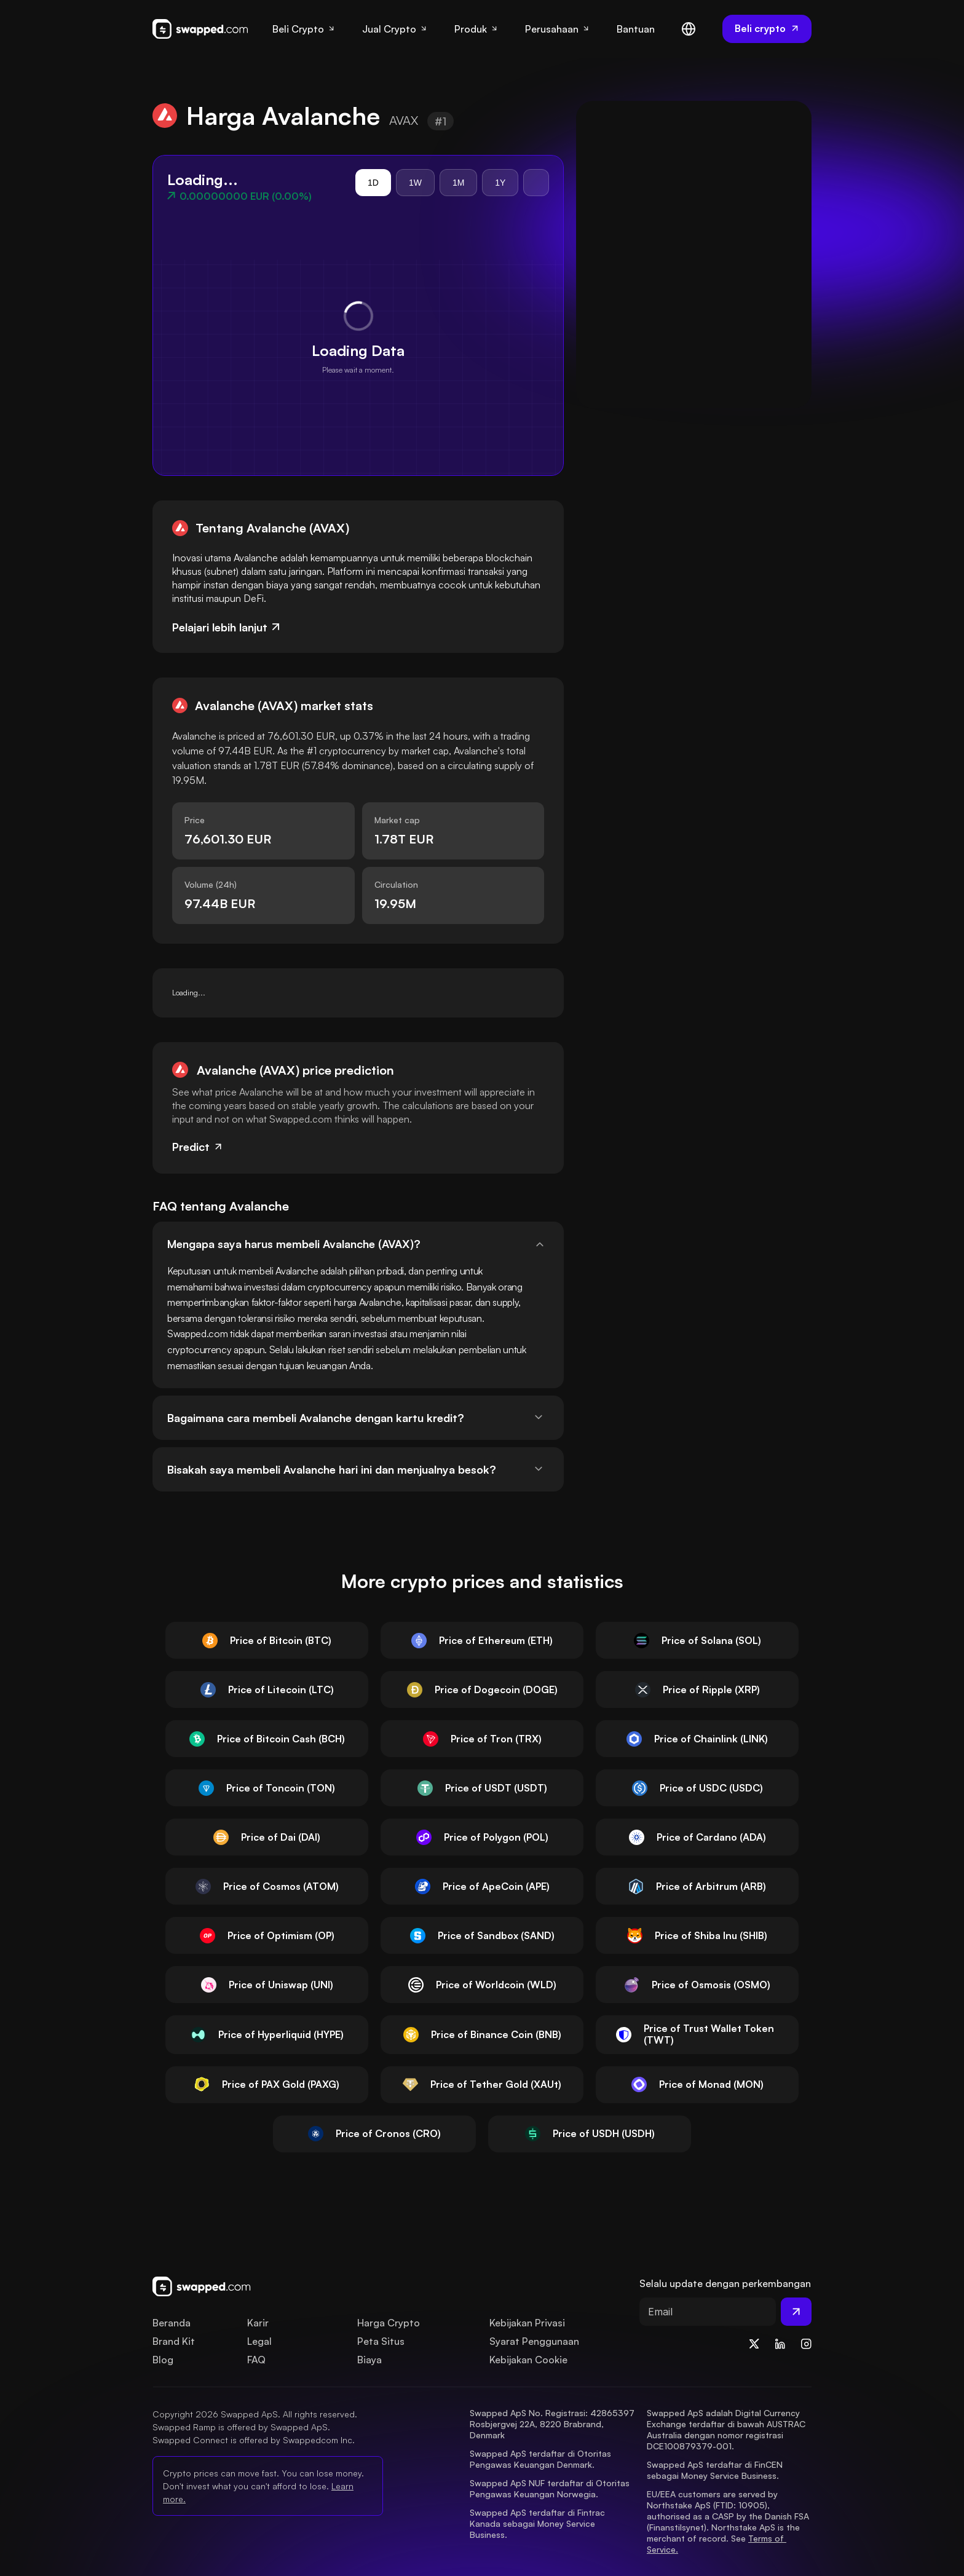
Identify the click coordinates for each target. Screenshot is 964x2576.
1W (415, 183)
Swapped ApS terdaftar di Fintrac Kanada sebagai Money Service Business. (538, 2523)
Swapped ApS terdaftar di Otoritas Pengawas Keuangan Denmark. (542, 2459)
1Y (500, 183)
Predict (198, 1146)
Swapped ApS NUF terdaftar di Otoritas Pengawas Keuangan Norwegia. (551, 2488)
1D (373, 183)
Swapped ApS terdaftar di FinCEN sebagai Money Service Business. (716, 2470)
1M (458, 183)
